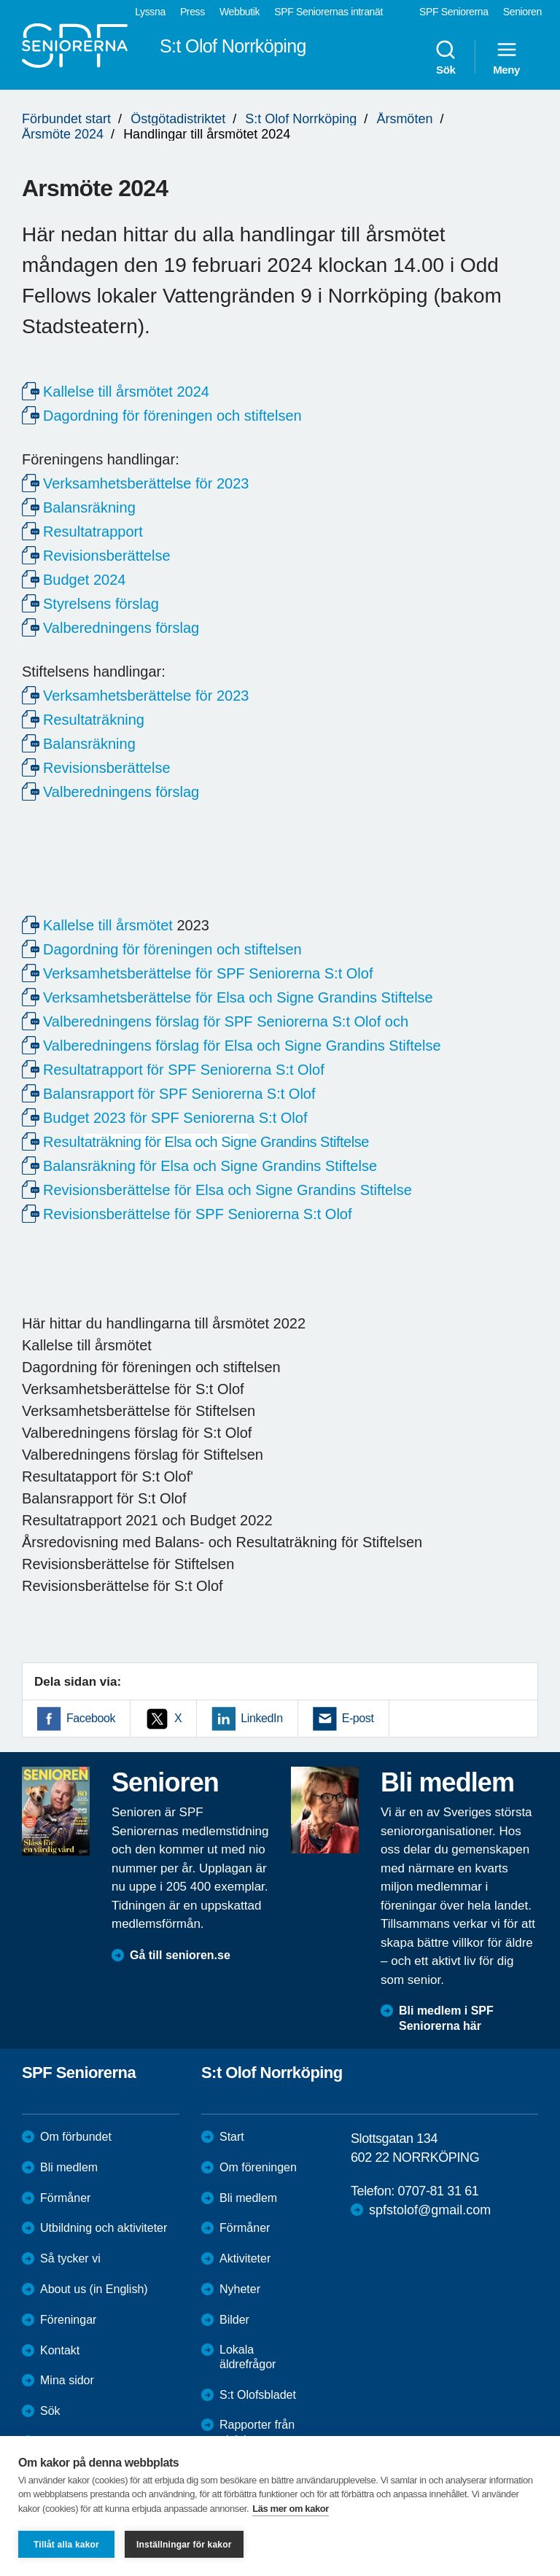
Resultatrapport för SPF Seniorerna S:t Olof (183, 1070)
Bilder (234, 2320)
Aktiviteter (245, 2258)
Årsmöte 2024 (63, 134)
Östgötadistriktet (178, 118)
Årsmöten (404, 118)
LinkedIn (261, 1718)
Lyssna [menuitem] (150, 11)
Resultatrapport (93, 532)
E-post (358, 1718)
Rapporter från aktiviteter (257, 2432)
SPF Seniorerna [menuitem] (454, 11)
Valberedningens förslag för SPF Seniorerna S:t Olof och (225, 1021)
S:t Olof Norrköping (301, 118)
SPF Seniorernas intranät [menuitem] (328, 11)
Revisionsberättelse (107, 556)
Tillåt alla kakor (66, 2545)
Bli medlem (69, 2167)
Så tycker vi (70, 2258)
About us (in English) (94, 2289)
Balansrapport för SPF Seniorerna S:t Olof (179, 1094)
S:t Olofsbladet (257, 2395)
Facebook (90, 1718)
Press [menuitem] (192, 11)
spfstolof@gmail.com (430, 2210)
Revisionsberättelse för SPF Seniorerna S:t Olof (197, 1214)
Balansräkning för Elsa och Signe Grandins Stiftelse (210, 1166)
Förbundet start (66, 118)
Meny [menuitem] (506, 57)
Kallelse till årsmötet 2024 (126, 392)
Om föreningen (258, 2167)
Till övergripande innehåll (0, 0)
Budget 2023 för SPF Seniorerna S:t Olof (175, 1118)
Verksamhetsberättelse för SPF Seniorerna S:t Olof (208, 973)
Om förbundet (76, 2137)
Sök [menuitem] (445, 57)
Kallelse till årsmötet (108, 925)
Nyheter (239, 2289)
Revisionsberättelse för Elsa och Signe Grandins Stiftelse (227, 1190)
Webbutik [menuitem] (239, 11)
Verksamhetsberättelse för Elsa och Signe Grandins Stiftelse (238, 997)
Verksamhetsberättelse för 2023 (146, 483)
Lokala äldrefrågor (247, 2357)
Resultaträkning (93, 720)
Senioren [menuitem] (522, 11)
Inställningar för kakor (184, 2545)
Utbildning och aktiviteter (103, 2228)
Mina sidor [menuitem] (67, 2380)
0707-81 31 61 (437, 2191)
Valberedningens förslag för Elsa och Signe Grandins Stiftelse (242, 1046)
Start (231, 2137)
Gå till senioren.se (180, 1955)
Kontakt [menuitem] (59, 2350)
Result (206, 1142)
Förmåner (65, 2198)
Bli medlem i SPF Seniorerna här (446, 2018)
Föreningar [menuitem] (68, 2320)
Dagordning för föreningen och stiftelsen (172, 416)
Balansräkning (89, 507)
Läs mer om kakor (290, 2508)
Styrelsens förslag (101, 604)
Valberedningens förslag (121, 628)
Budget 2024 (84, 580)
